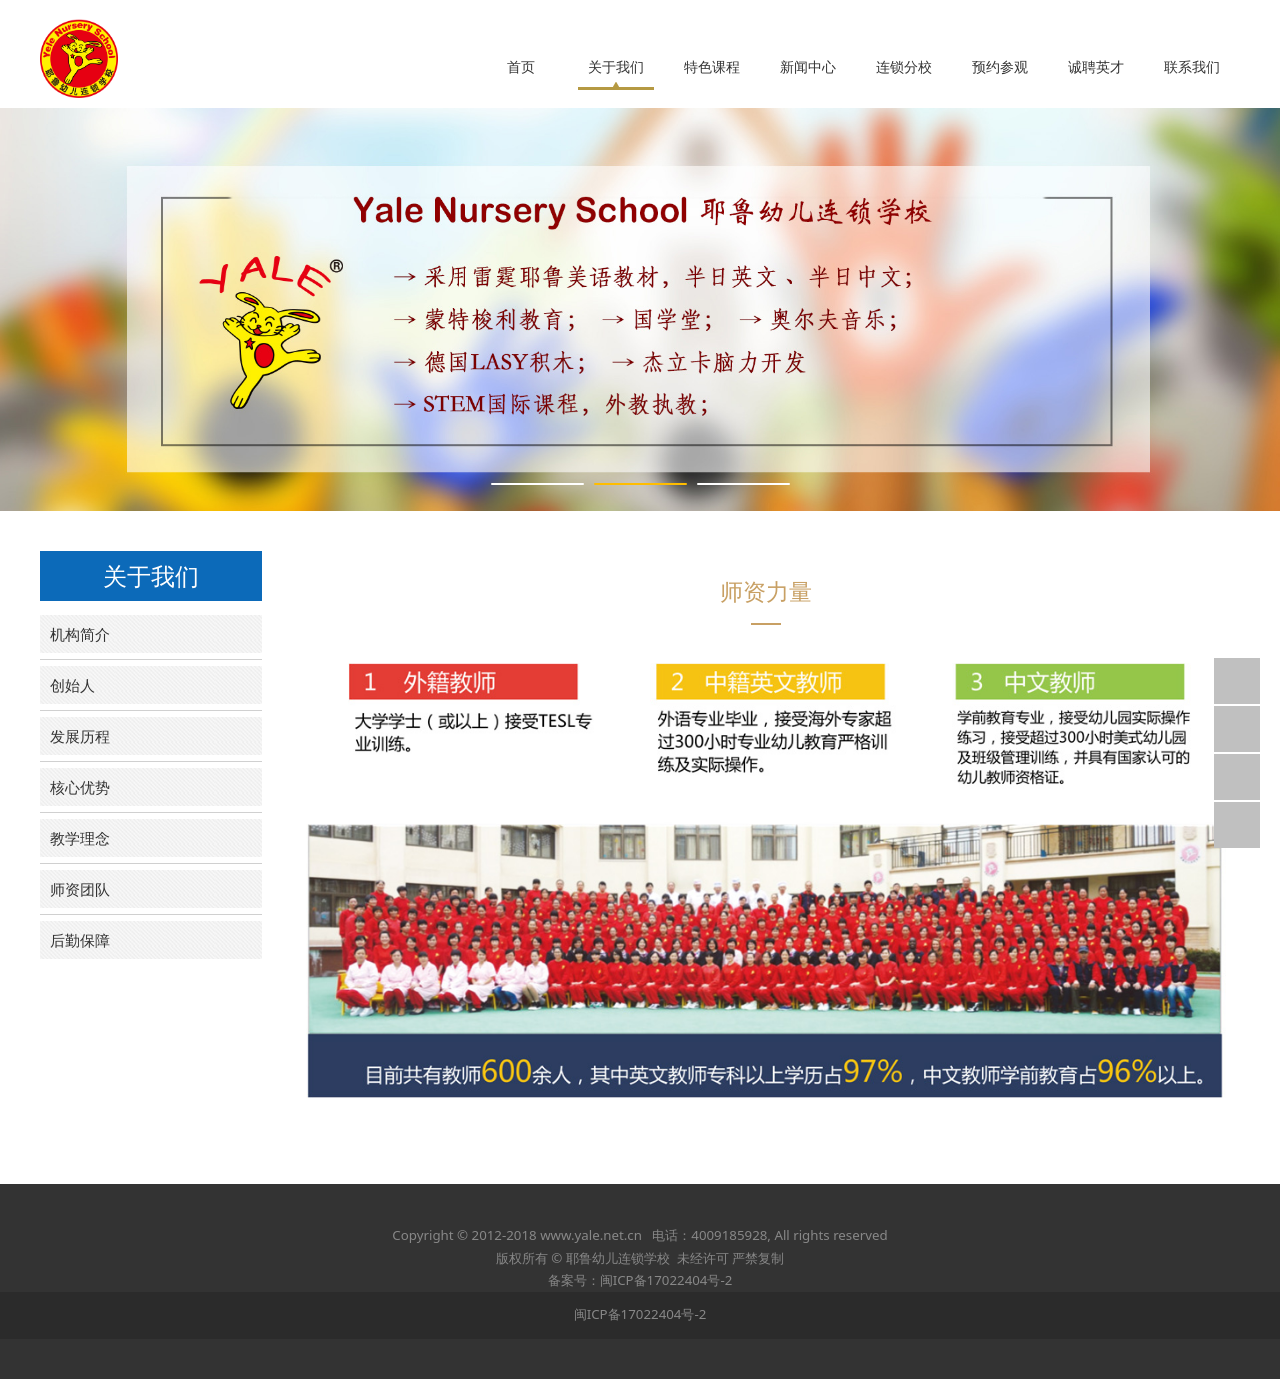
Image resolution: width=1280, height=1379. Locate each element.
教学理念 (80, 838)
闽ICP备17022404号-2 (640, 1314)
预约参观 (1000, 67)
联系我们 (1192, 67)
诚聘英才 (1096, 67)
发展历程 (80, 736)
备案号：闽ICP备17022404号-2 (640, 1280)
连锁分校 (904, 67)
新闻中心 (808, 67)
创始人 (72, 685)
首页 (521, 67)
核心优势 (80, 787)
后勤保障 (80, 940)
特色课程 (712, 67)
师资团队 (80, 889)
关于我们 (616, 67)
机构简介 (80, 634)
